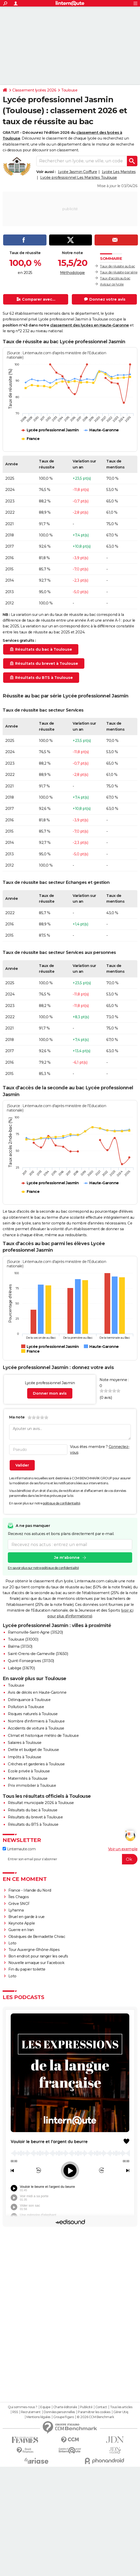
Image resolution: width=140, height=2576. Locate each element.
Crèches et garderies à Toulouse (36, 1764)
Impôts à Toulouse (24, 1757)
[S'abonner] (70, 1859)
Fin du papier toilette (26, 1969)
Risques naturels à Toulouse (33, 1713)
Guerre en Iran (21, 1929)
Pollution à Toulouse (26, 1706)
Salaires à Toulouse (25, 1742)
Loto (12, 1943)
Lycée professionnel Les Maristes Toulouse (78, 177)
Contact (101, 2516)
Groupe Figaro (63, 2526)
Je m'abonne (67, 1557)
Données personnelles (59, 2521)
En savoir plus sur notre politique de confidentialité (43, 1568)
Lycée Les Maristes (119, 171)
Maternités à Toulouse (28, 1778)
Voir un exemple (123, 1849)
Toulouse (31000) (23, 1639)
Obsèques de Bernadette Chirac (36, 1936)
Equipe (45, 2516)
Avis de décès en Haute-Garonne (37, 1692)
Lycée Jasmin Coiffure (77, 171)
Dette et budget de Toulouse (33, 1749)
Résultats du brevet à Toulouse (35, 1817)
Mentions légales (38, 2526)
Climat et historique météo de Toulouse (43, 1735)
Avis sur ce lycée (112, 284)
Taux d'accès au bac (115, 278)
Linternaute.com (19, 1849)
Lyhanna (16, 1910)
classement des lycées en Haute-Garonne (89, 325)
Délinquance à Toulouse (29, 1699)
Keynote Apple (21, 1923)
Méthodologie (72, 272)
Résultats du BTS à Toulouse (33, 1824)
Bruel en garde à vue (26, 1916)
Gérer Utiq (120, 2521)
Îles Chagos (18, 1896)
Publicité (86, 2516)
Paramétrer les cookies (94, 2521)
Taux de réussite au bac (117, 266)
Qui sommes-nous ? (22, 2516)
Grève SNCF (19, 1903)
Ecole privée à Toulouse (29, 1771)
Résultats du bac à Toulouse (32, 1810)
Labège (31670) (21, 1668)
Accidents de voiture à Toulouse (36, 1728)
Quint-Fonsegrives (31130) (31, 1660)
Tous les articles (121, 2516)
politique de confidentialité (61, 1503)
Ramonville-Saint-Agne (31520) (35, 1632)
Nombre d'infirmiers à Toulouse (36, 1721)
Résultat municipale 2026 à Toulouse (41, 1802)
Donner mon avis (50, 1393)
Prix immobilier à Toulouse (32, 1785)
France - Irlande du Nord (29, 1890)
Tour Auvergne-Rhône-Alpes (34, 1949)
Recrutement (31, 2521)
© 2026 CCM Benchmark (95, 2526)
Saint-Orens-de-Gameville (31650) (38, 1653)
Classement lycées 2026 (34, 90)
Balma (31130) (20, 1646)
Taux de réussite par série (118, 272)
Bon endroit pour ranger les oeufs (38, 1956)
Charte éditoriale (65, 2516)
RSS (15, 2521)
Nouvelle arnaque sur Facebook (36, 1962)
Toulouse (69, 90)
